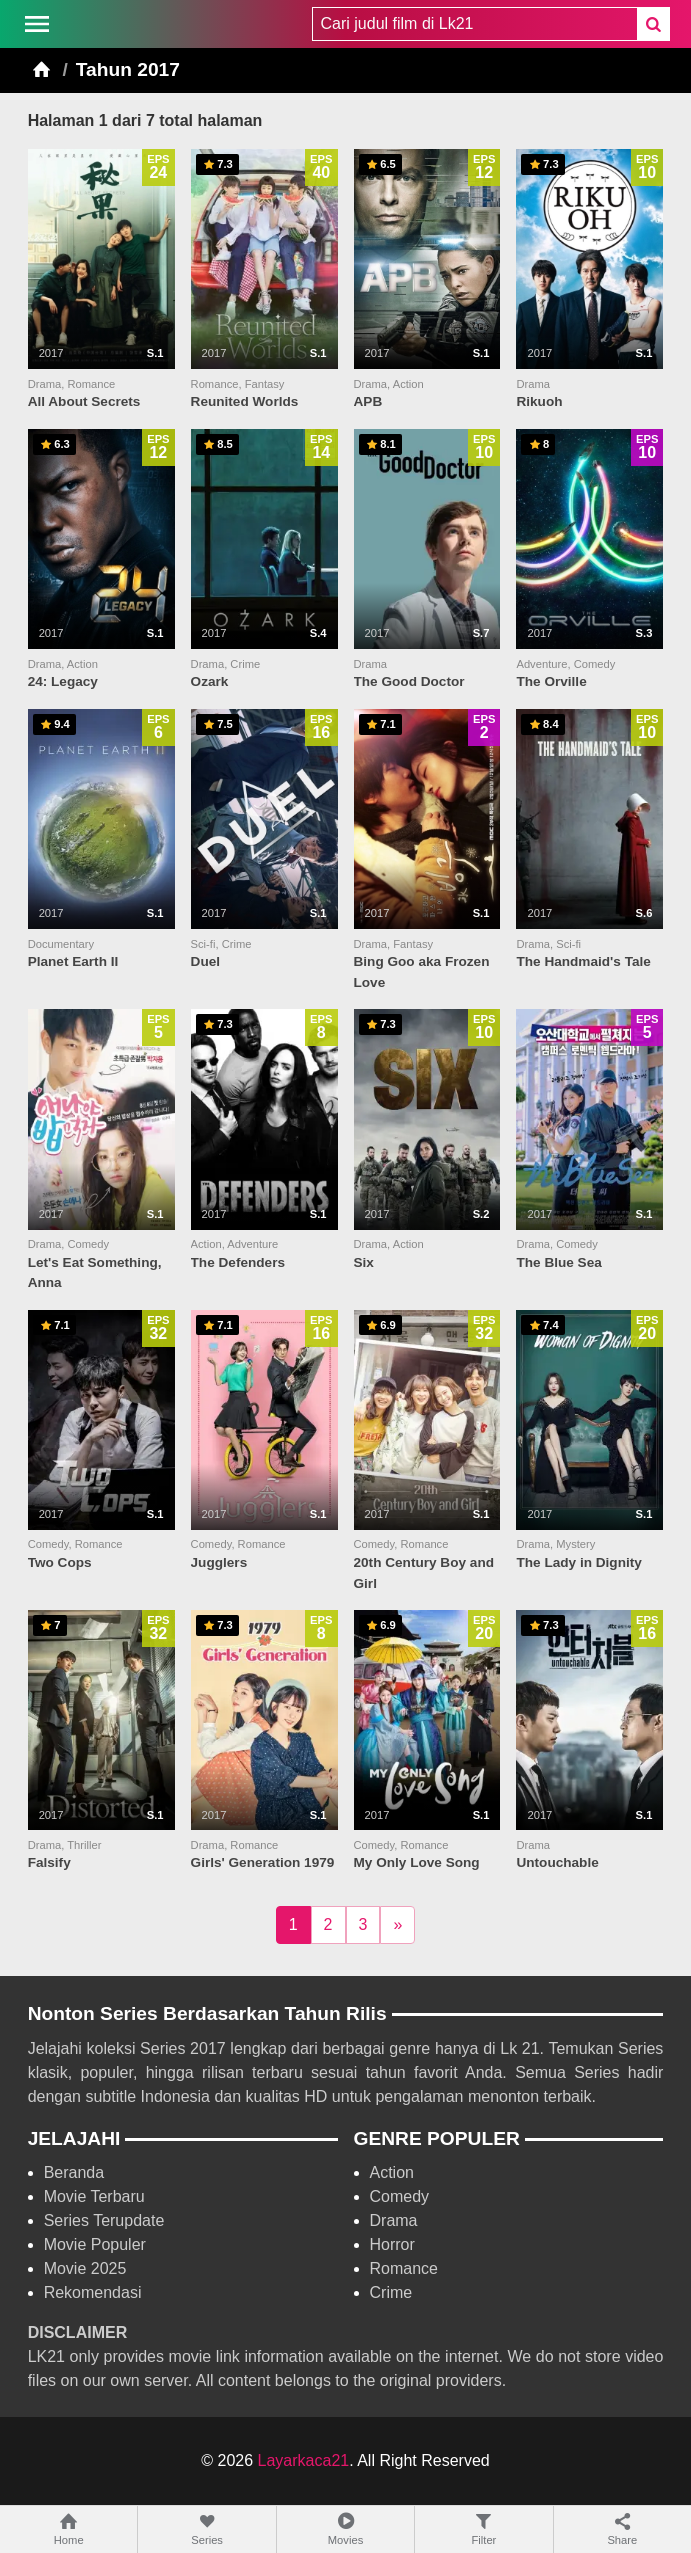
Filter (483, 2528)
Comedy (400, 2196)
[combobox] (474, 24)
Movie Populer (95, 2244)
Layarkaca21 (304, 2460)
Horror (392, 2244)
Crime (391, 2292)
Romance (404, 2268)
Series (206, 2528)
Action (392, 2172)
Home (68, 2528)
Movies (345, 2528)
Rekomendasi (93, 2292)
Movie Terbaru (94, 2196)
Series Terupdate (104, 2220)
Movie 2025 (85, 2268)
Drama (394, 2220)
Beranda (74, 2172)
